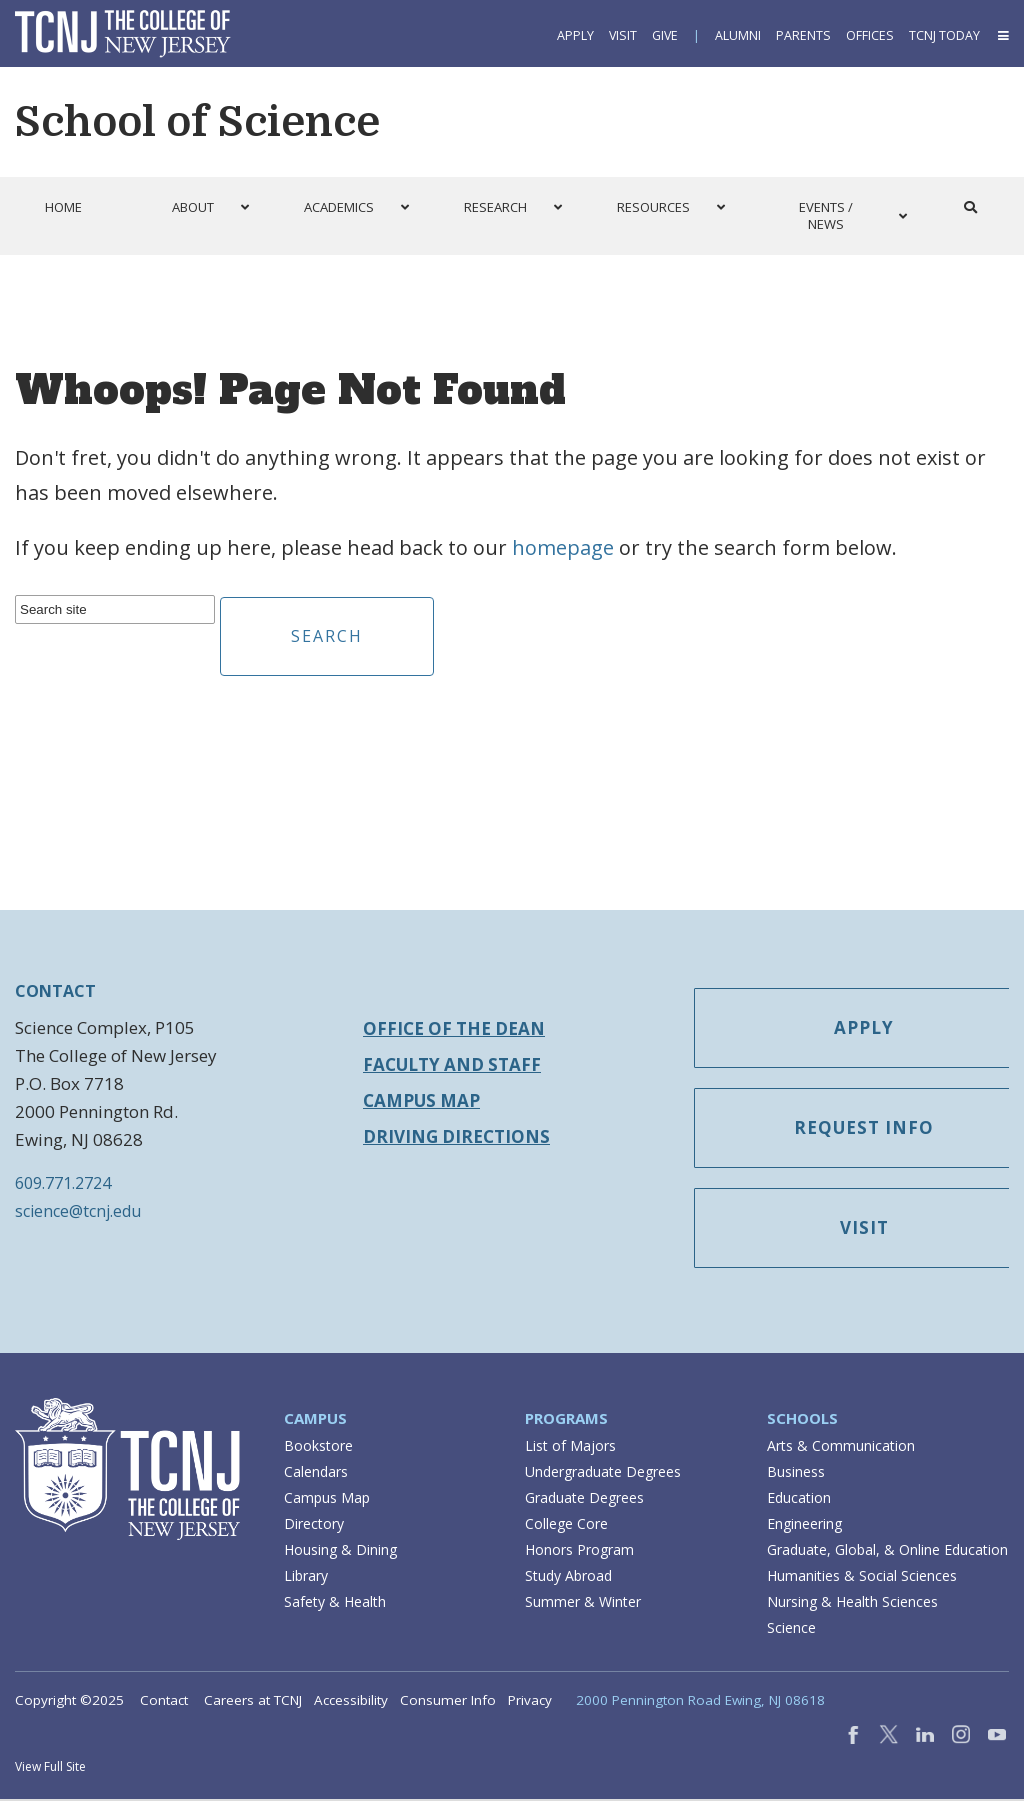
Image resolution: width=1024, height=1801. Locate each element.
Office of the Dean (454, 1028)
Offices (870, 35)
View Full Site (50, 1768)
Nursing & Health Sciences (852, 1603)
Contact (164, 1702)
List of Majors (570, 1447)
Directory (314, 1525)
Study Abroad (568, 1577)
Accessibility (351, 1702)
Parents (803, 35)
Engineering (804, 1525)
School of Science (197, 122)
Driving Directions (456, 1136)
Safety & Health (335, 1603)
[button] (1002, 35)
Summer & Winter (583, 1603)
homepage (563, 547)
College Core (566, 1525)
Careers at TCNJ (253, 1702)
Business (796, 1473)
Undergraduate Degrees (603, 1473)
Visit (623, 35)
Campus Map (421, 1100)
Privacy (530, 1702)
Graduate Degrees (584, 1499)
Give (665, 35)
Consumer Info (448, 1702)
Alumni (738, 35)
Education (799, 1499)
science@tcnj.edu (78, 1211)
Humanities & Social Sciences (862, 1577)
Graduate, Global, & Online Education (887, 1551)
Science (791, 1629)
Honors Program (579, 1551)
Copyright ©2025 (69, 1702)
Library (306, 1577)
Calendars (316, 1473)
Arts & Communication (841, 1447)
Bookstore (318, 1447)
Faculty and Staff (452, 1064)
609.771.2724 (63, 1183)
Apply (575, 35)
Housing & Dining (340, 1551)
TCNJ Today (944, 35)
